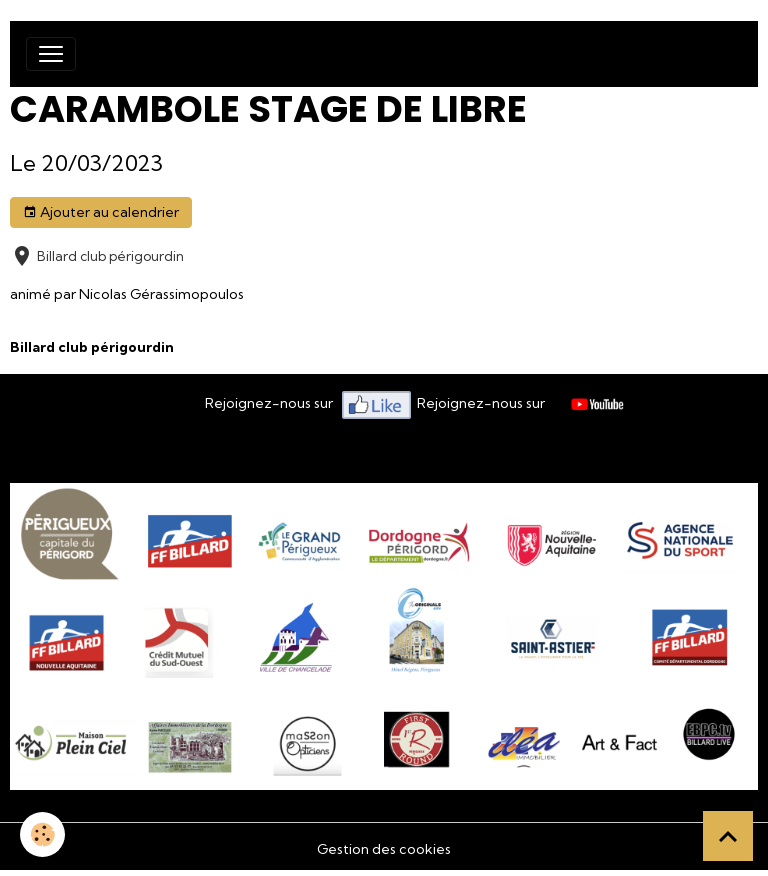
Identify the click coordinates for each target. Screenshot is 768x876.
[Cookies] (42, 834)
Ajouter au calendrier (101, 212)
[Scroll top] (728, 836)
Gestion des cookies (384, 849)
